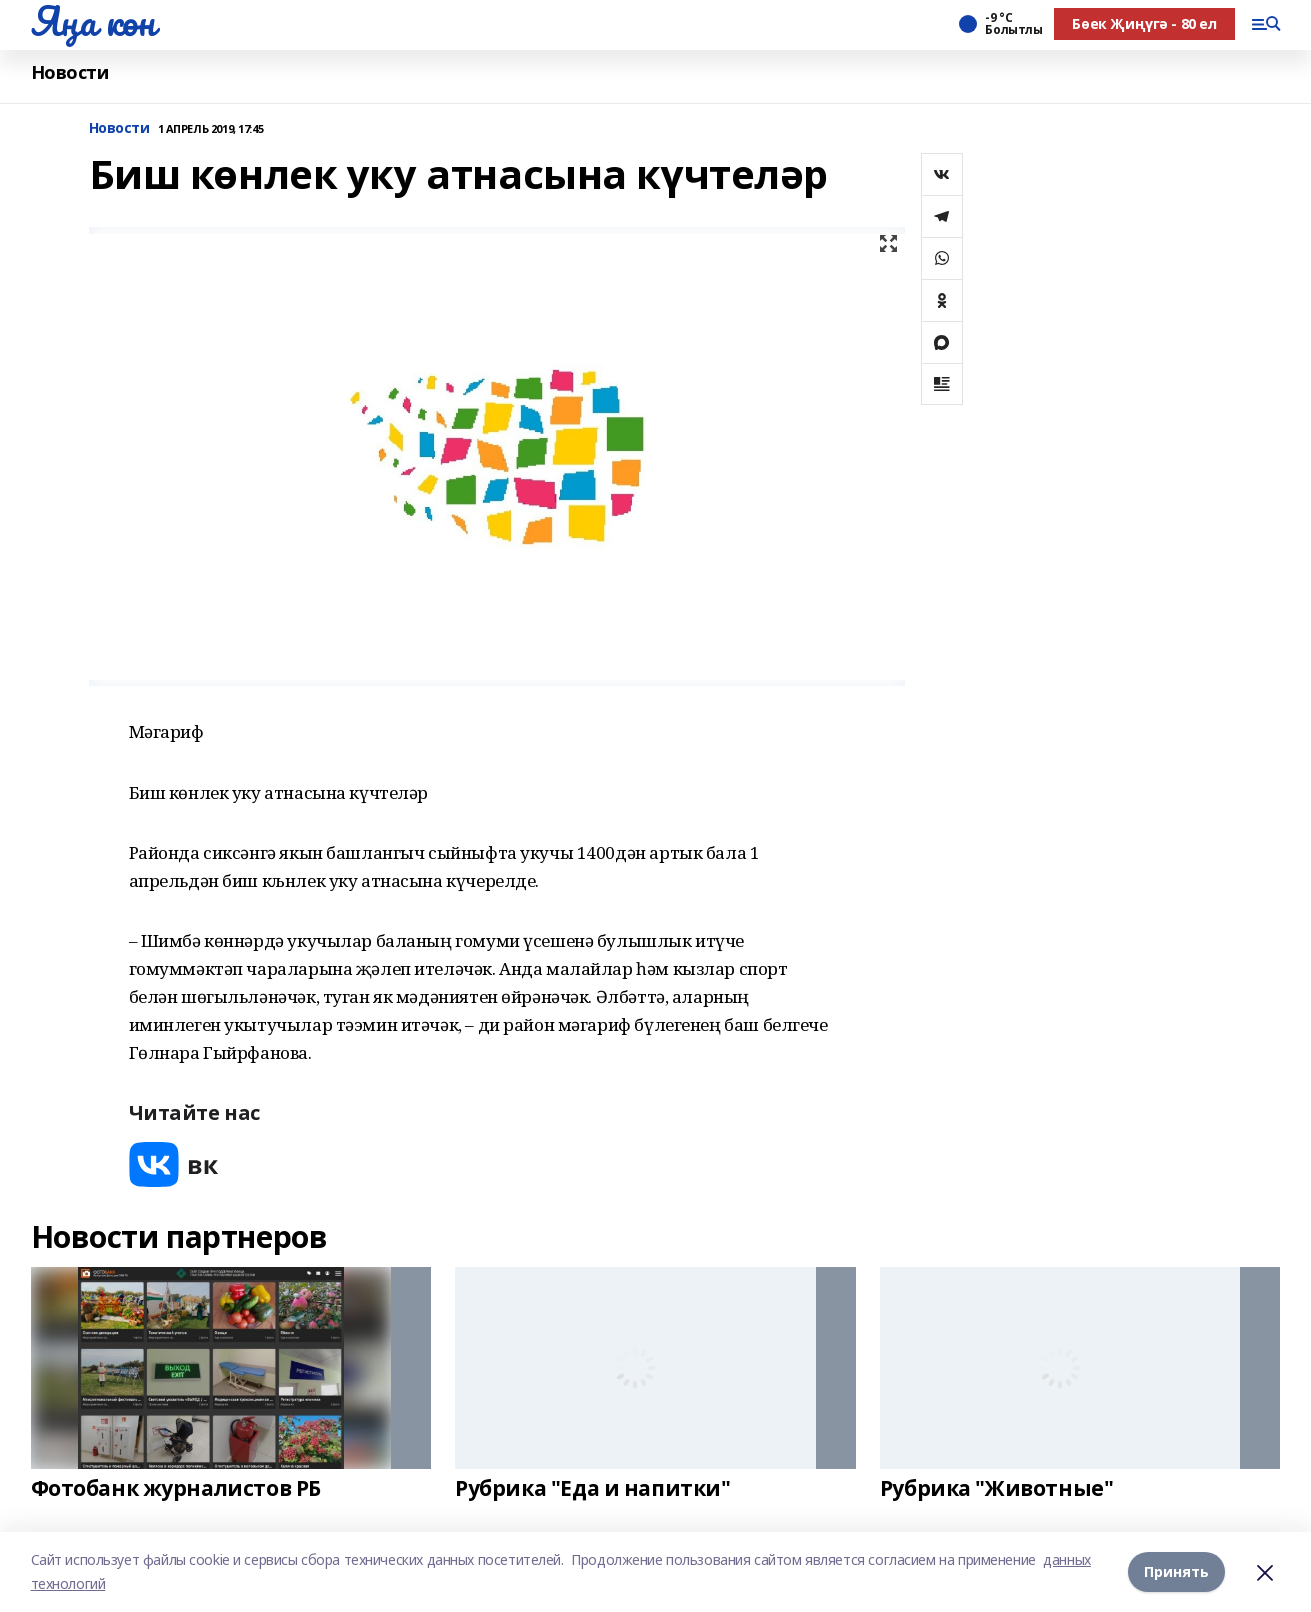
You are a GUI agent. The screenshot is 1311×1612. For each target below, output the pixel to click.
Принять (1176, 1571)
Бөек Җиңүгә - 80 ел (1144, 23)
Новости (70, 72)
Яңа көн (93, 21)
